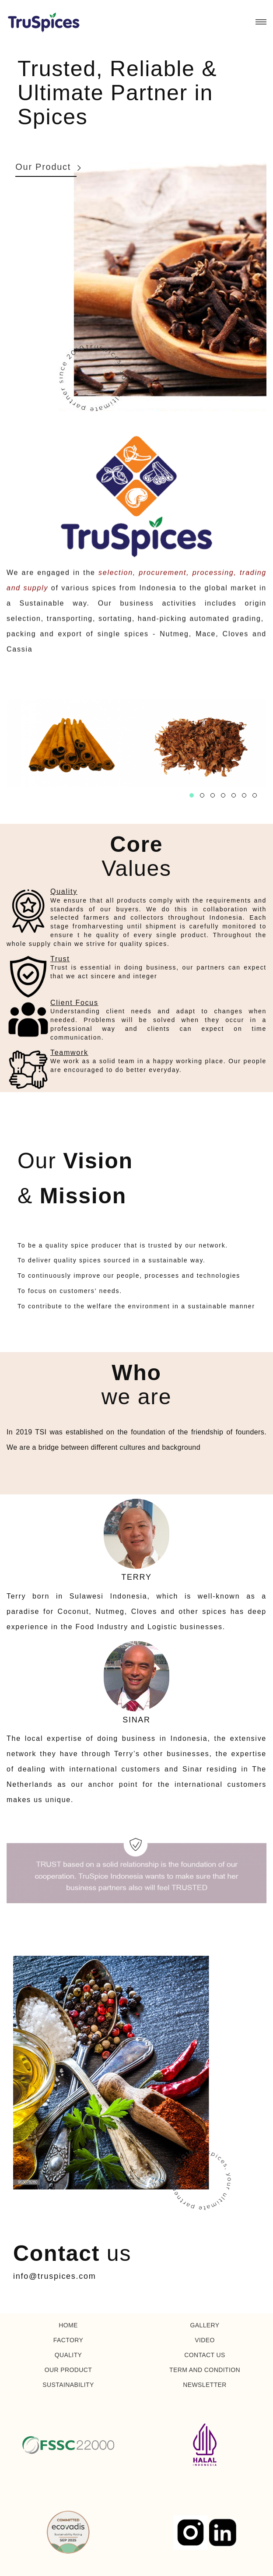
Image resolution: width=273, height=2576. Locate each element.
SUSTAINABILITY (68, 2384)
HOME (68, 2325)
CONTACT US (204, 2354)
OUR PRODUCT (68, 2369)
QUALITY (68, 2354)
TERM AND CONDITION (204, 2369)
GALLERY (204, 2325)
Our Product (43, 167)
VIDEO (205, 2340)
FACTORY (68, 2340)
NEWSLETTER (205, 2384)
